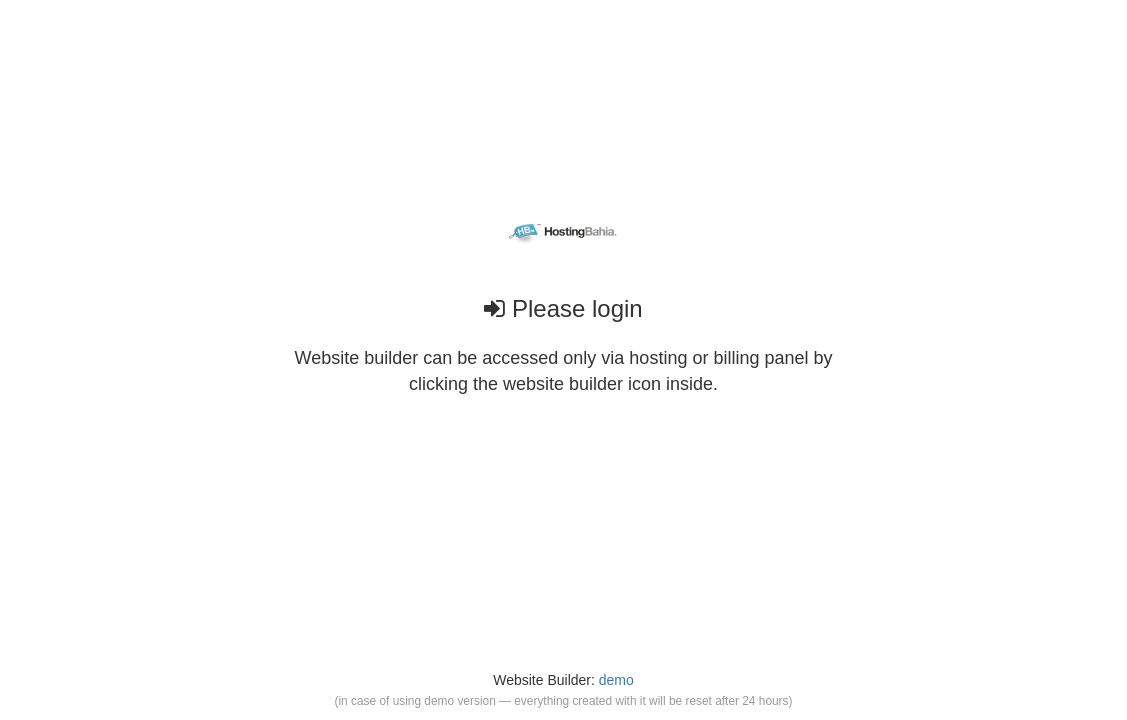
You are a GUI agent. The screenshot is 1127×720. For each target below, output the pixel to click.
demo (616, 680)
